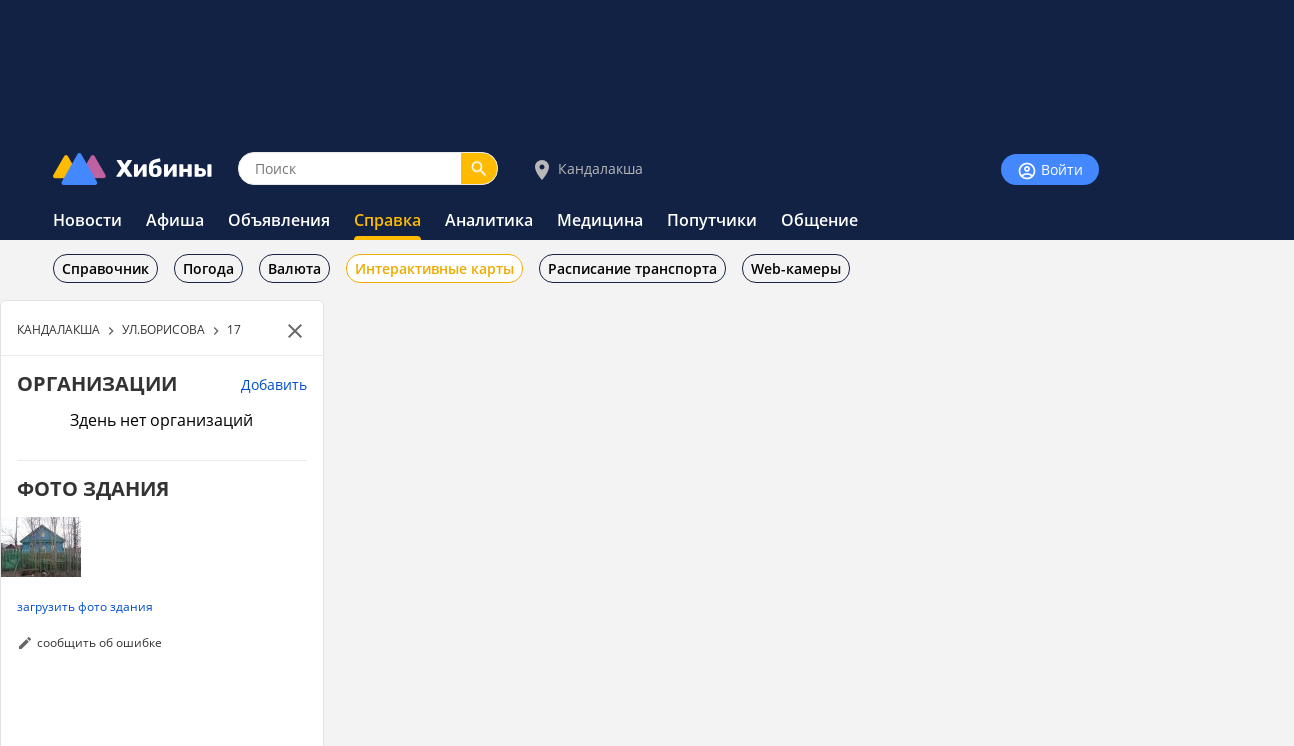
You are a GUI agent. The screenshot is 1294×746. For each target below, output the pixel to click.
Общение (819, 220)
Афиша (175, 220)
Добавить (274, 384)
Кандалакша (586, 169)
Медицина (600, 220)
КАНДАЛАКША (58, 329)
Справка (387, 220)
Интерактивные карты (434, 268)
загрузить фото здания (85, 606)
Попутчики (712, 220)
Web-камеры (796, 268)
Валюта (294, 268)
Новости (87, 220)
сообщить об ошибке (99, 642)
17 (234, 329)
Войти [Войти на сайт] (1050, 170)
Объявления (279, 220)
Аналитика (489, 220)
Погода (208, 268)
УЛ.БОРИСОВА (163, 329)
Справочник (105, 268)
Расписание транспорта (632, 268)
